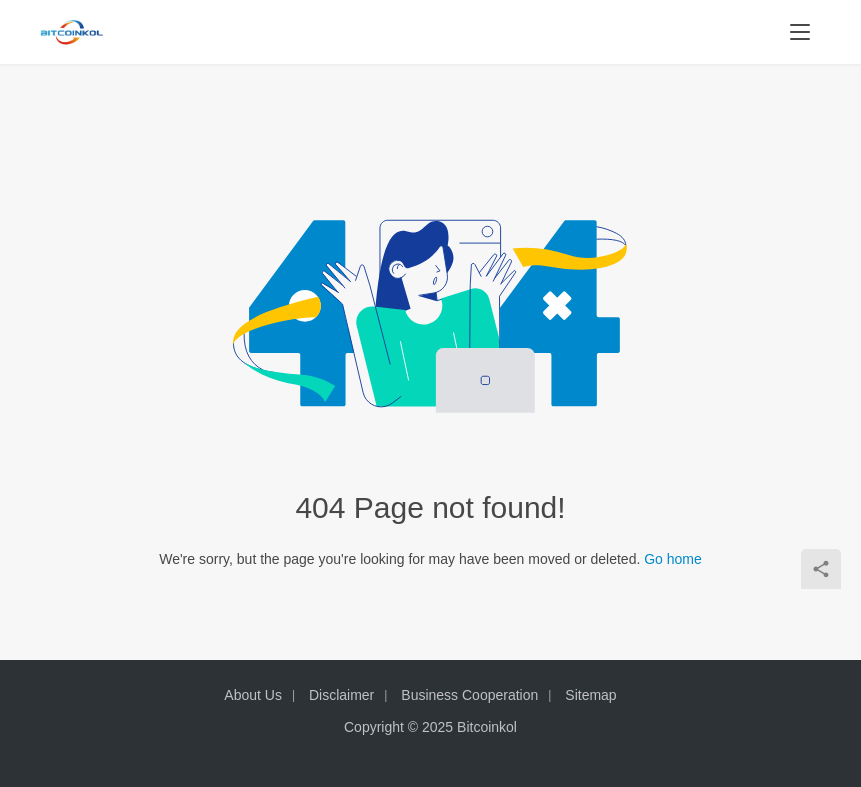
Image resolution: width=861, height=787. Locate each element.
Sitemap (590, 695)
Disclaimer (341, 695)
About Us (253, 695)
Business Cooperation (469, 695)
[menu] (800, 32)
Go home (673, 559)
